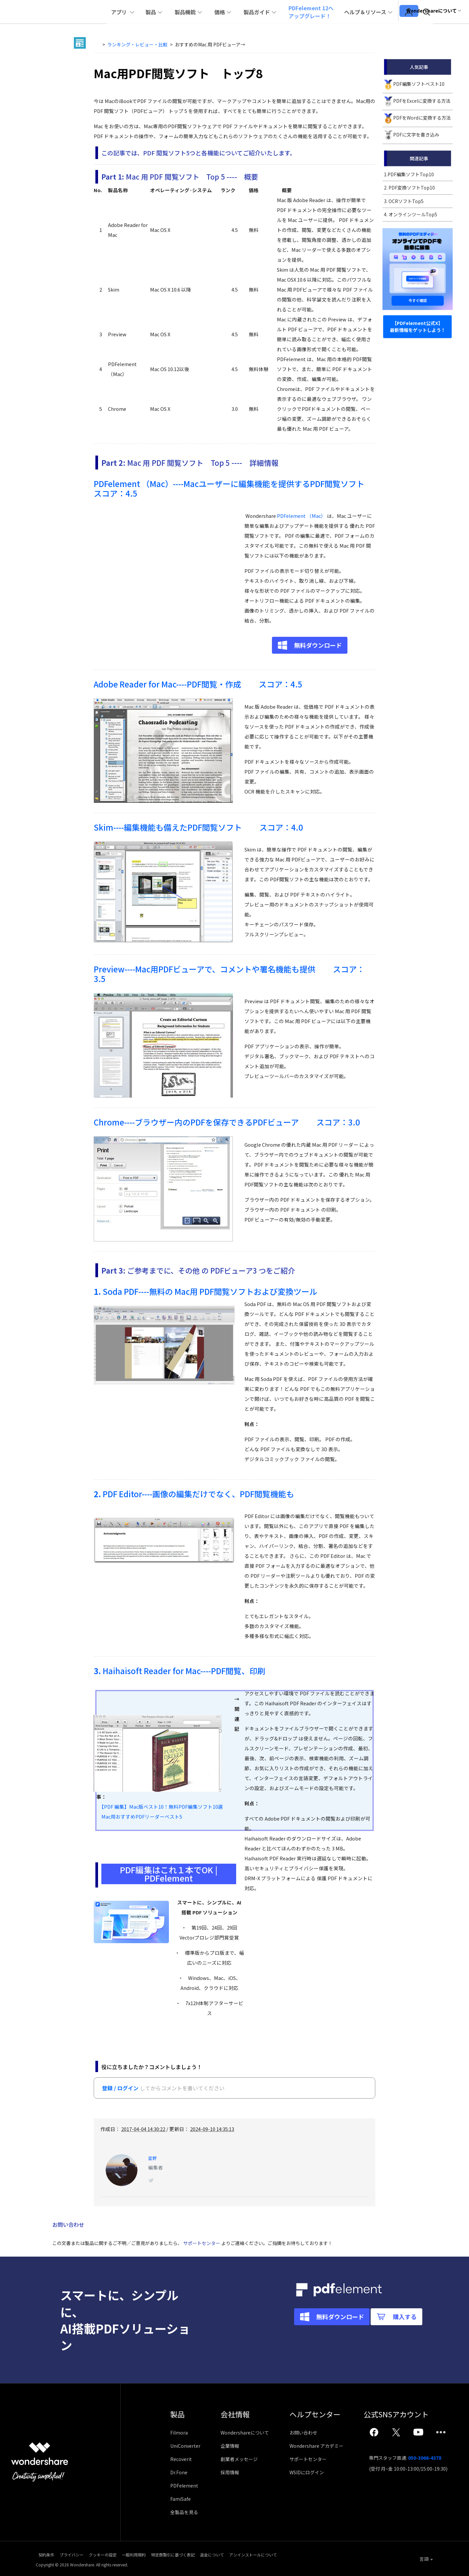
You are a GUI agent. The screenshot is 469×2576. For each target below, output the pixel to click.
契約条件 (44, 2554)
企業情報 (233, 2447)
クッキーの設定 (124, 2554)
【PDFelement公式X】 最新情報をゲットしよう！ (417, 326)
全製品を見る (184, 2513)
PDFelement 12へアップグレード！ (323, 12)
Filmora (179, 2434)
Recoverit (181, 2460)
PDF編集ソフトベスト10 (418, 84)
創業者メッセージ (242, 2460)
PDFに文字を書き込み (416, 134)
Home (97, 44)
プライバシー (81, 2554)
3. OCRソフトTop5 (404, 200)
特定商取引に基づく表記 (218, 2554)
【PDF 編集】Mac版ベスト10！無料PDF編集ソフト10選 (159, 1806)
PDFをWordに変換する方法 (422, 117)
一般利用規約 (167, 2554)
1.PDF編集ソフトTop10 (409, 174)
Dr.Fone (178, 2473)
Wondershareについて (248, 2434)
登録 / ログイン (120, 2088)
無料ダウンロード (318, 645)
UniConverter (185, 2447)
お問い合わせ (310, 2434)
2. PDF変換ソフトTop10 (409, 187)
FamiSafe (180, 2500)
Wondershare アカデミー (323, 2447)
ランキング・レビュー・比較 (137, 44)
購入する (366, 2339)
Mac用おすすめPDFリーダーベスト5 (139, 1816)
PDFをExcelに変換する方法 (421, 100)
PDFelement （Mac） (301, 515)
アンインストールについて (322, 2554)
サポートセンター (201, 2244)
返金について (269, 2554)
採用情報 (233, 2473)
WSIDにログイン (313, 2473)
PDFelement (184, 2487)
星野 (153, 2157)
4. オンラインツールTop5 (410, 214)
